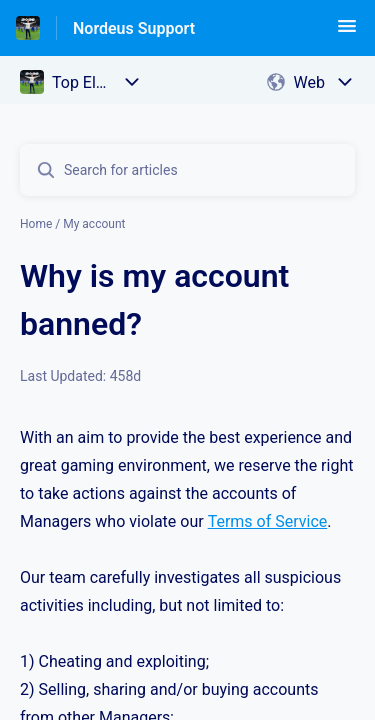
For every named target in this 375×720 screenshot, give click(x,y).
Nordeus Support (134, 28)
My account (94, 224)
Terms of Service (268, 521)
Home (36, 224)
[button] (347, 32)
